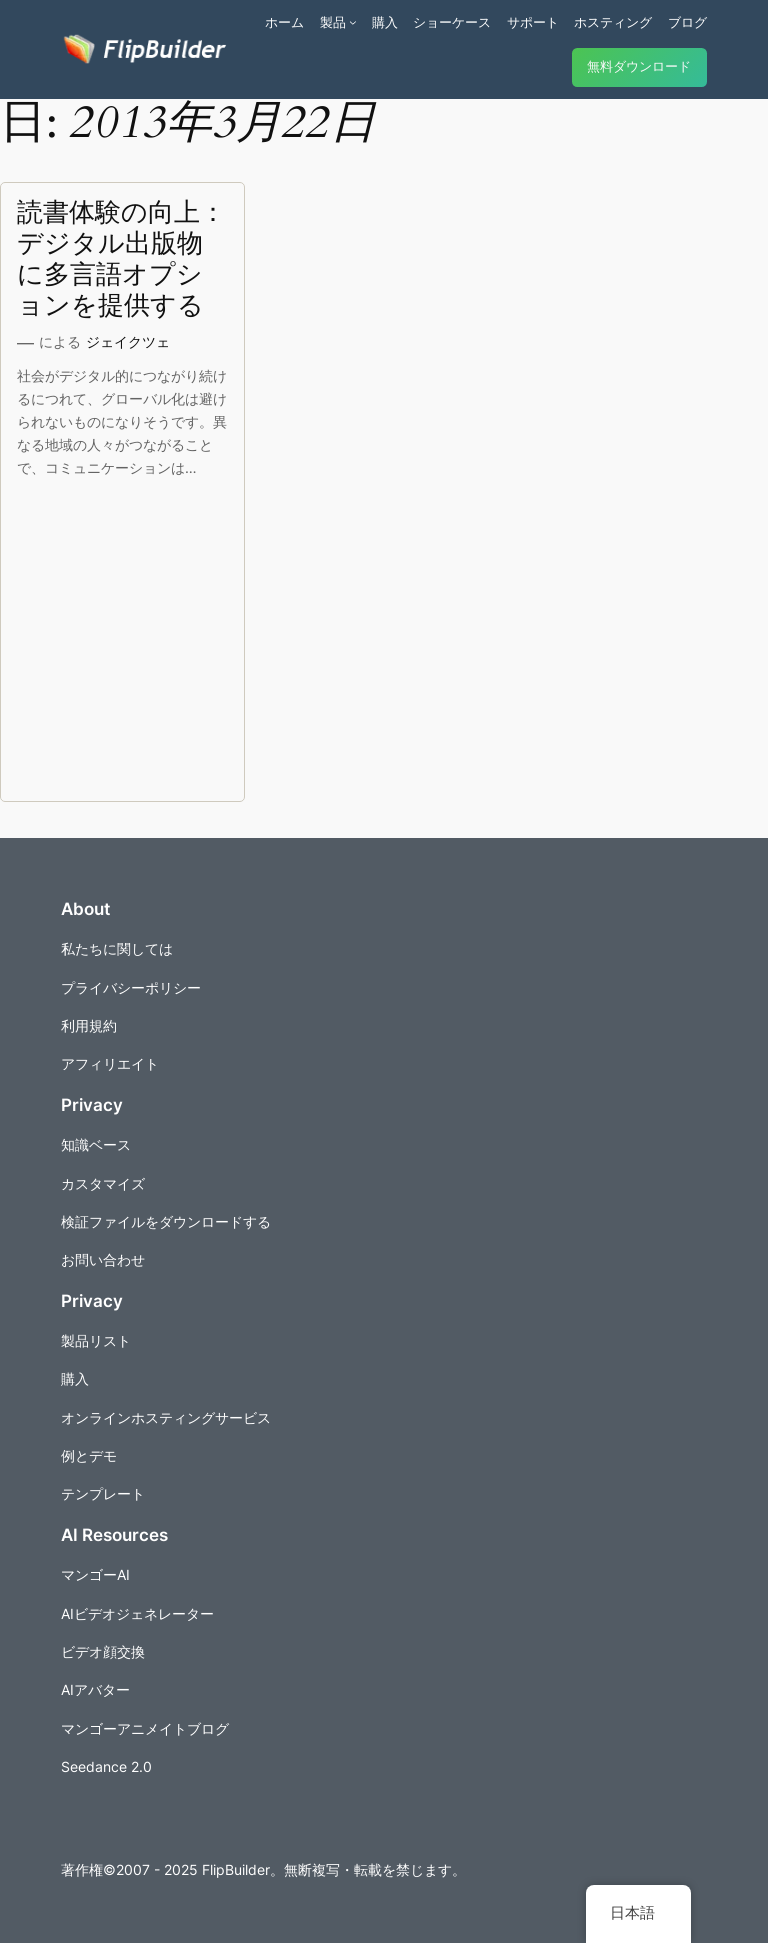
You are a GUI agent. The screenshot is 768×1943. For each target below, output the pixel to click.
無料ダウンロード (639, 66)
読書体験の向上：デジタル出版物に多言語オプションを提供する (121, 259)
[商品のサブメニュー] (353, 22)
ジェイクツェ (128, 341)
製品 (333, 22)
